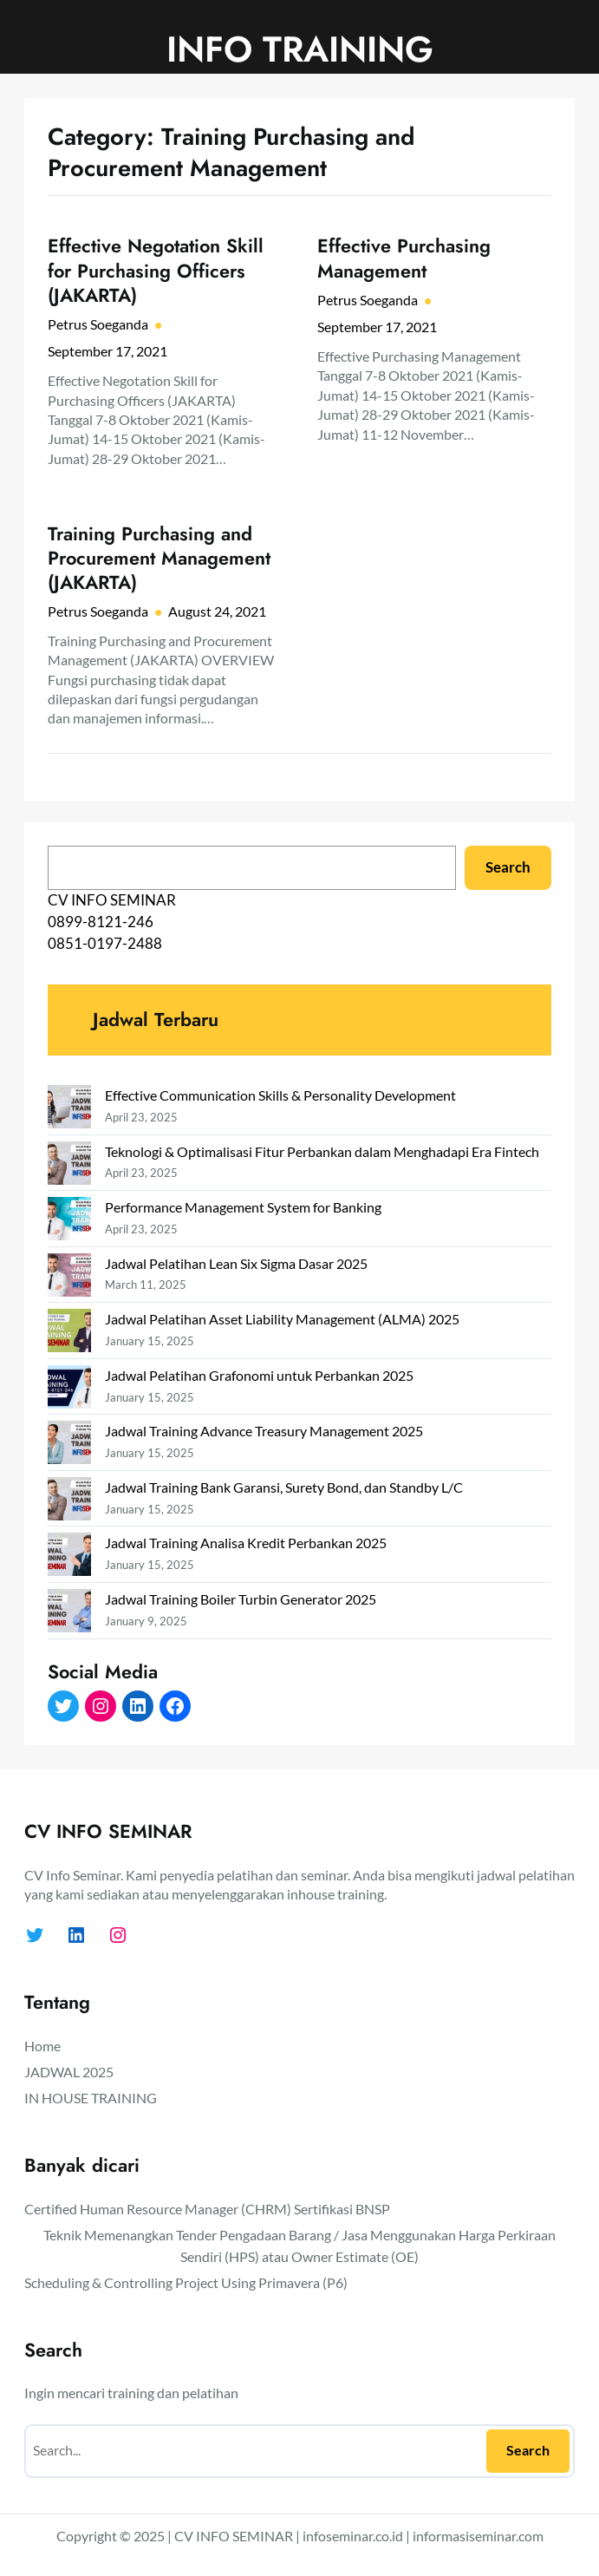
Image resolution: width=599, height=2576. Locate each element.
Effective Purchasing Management (404, 258)
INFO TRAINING (299, 49)
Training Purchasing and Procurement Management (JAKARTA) (159, 559)
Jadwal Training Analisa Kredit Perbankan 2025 (246, 1542)
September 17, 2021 (107, 351)
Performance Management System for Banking (243, 1207)
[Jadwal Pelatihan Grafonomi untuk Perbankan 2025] (69, 1390)
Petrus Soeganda (98, 324)
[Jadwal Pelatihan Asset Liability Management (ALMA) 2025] (69, 1333)
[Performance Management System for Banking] (69, 1221)
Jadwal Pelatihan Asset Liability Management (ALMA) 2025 (282, 1319)
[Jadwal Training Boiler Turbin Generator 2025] (69, 1613)
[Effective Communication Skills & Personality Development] (69, 1109)
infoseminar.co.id (353, 2535)
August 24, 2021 (217, 611)
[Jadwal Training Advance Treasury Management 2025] (69, 1445)
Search (508, 867)
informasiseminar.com (478, 2535)
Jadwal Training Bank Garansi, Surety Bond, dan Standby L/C (284, 1487)
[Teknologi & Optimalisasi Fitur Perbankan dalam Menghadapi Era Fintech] (69, 1166)
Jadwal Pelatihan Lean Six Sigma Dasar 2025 (236, 1263)
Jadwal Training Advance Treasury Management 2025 (264, 1430)
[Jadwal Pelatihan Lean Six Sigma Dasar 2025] (69, 1278)
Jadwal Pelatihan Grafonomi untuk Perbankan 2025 (259, 1375)
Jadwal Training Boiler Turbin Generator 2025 (240, 1599)
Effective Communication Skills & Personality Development (280, 1095)
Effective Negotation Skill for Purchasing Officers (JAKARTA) (156, 271)
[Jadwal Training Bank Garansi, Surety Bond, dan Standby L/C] (69, 1502)
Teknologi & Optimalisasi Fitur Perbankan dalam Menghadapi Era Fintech (322, 1151)
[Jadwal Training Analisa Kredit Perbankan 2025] (69, 1557)
